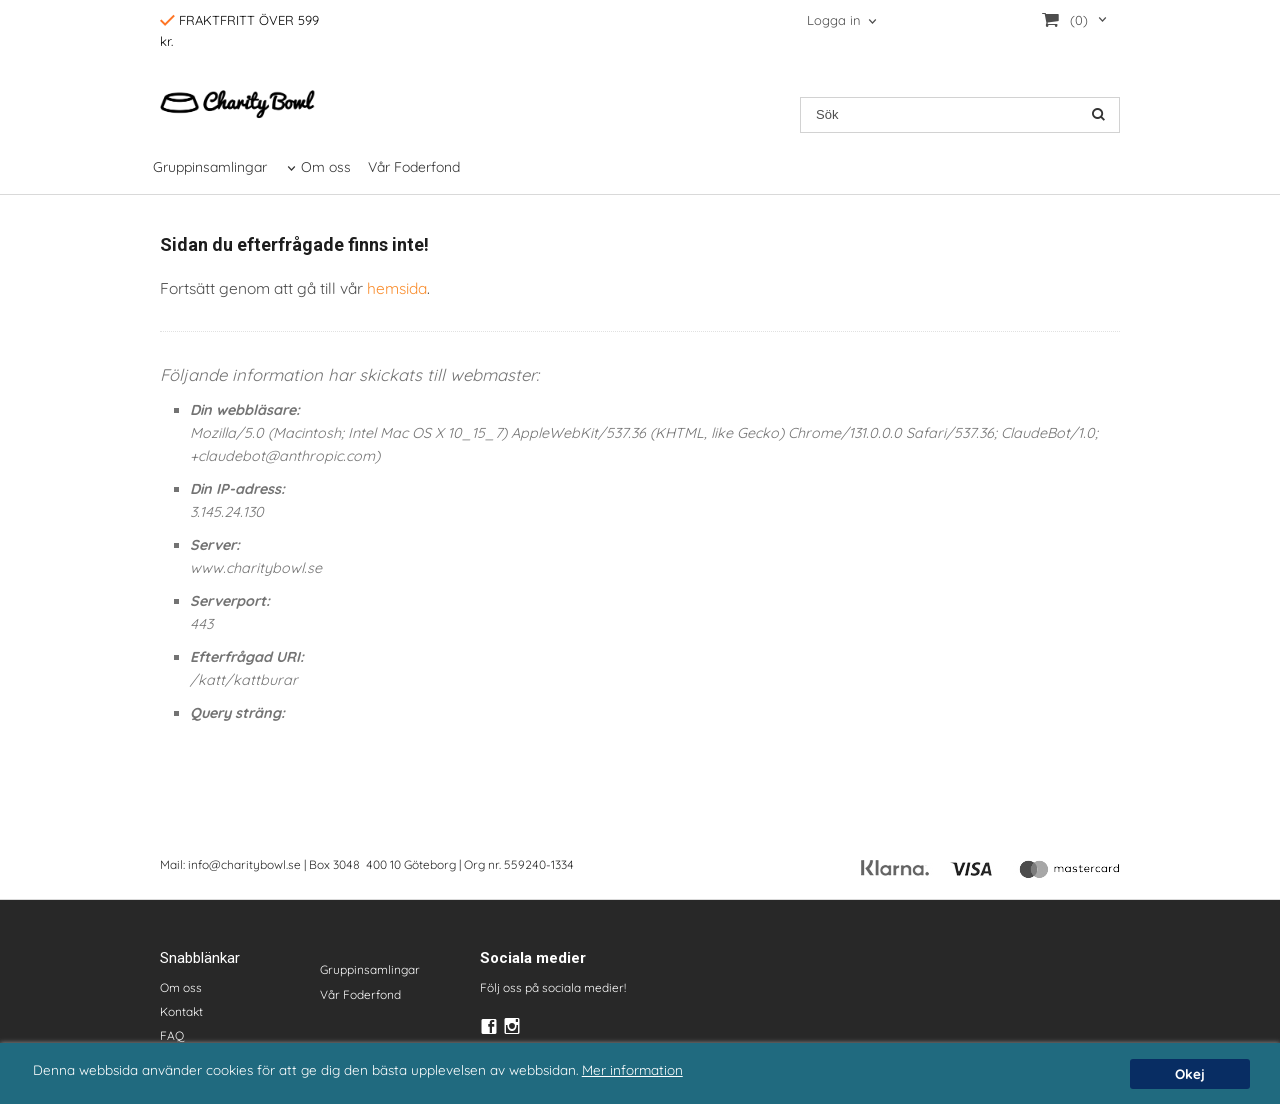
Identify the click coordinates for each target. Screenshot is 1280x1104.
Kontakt (181, 1011)
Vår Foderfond (414, 167)
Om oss (326, 167)
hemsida (397, 288)
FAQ (172, 1035)
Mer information (632, 1069)
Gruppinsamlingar (210, 167)
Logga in (834, 20)
